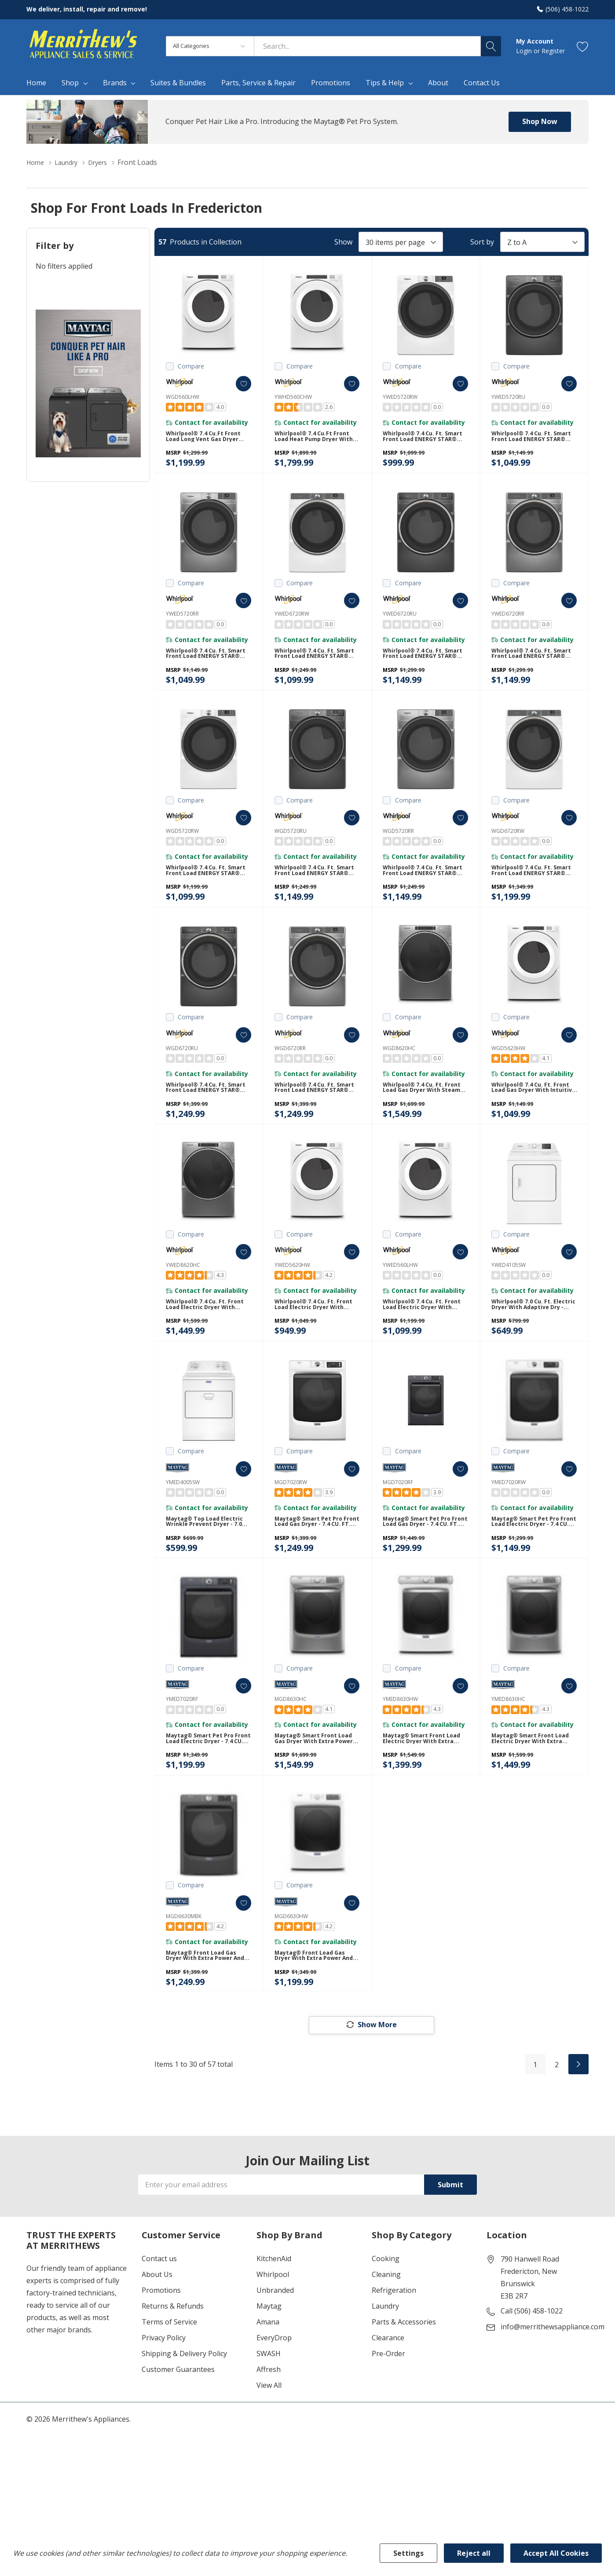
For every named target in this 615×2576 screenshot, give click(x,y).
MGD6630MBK (183, 1974)
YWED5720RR (182, 622)
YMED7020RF (182, 1748)
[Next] (578, 2132)
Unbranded (275, 2359)
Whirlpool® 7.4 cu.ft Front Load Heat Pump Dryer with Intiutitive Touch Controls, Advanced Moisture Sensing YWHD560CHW (315, 441)
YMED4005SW (183, 1523)
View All (269, 2454)
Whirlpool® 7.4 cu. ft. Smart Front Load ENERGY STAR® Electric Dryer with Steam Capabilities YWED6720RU (424, 666)
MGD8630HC (291, 1748)
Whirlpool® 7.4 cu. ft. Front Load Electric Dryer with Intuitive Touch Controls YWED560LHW (425, 1342)
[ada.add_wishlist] (235, 383)
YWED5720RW (400, 397)
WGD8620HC (399, 1072)
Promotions (161, 2359)
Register (553, 51)
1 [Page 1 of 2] (535, 2133)
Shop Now (539, 121)
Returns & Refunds (173, 2374)
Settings (408, 2553)
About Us (157, 2343)
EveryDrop (274, 2406)
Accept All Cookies (556, 2553)
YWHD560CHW (293, 397)
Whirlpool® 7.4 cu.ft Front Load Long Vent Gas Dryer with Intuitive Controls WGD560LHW (207, 441)
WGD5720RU (291, 847)
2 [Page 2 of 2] (557, 2133)
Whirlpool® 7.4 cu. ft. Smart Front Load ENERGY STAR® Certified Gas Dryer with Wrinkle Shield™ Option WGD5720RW (207, 892)
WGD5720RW (182, 847)
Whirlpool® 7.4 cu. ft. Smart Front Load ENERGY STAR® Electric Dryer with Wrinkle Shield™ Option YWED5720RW (424, 441)
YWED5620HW (292, 1298)
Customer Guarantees (178, 2438)
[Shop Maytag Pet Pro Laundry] (88, 383)
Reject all (474, 2553)
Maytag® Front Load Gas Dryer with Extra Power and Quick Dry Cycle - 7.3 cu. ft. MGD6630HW (314, 2018)
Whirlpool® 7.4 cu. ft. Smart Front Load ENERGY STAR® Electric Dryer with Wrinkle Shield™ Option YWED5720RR (207, 666)
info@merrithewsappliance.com (552, 2395)
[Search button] (491, 46)
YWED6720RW (292, 622)
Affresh (268, 2438)
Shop (70, 82)
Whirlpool (272, 2343)
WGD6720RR (290, 1072)
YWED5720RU (508, 397)
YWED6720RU (400, 622)
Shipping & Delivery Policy (184, 2422)
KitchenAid (273, 2327)
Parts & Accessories (404, 2390)
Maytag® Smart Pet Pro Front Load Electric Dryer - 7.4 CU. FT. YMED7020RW (532, 1568)
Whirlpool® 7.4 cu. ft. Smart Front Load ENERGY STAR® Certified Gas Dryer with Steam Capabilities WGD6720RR (316, 1117)
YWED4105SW (508, 1298)
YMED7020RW (508, 1523)
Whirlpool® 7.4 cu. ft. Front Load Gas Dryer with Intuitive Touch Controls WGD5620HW (534, 1117)
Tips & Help (385, 82)
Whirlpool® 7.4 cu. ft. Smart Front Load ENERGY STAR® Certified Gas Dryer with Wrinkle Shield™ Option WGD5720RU (316, 892)
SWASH (268, 2422)
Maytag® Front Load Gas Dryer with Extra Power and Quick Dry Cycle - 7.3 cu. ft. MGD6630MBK (205, 2018)
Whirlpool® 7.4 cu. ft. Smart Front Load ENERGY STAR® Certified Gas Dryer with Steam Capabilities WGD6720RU (207, 1117)
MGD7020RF (398, 1523)
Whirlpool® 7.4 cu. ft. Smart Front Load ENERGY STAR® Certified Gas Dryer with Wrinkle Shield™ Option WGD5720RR (424, 892)
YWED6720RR (507, 622)
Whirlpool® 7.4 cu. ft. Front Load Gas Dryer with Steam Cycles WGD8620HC (425, 1117)
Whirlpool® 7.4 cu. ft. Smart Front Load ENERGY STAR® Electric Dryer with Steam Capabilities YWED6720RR (532, 666)
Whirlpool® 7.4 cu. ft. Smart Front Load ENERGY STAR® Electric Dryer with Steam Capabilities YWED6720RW (316, 666)
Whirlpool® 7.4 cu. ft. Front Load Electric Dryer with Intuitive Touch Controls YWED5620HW (317, 1342)
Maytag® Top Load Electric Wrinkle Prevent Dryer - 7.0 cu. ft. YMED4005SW (204, 1568)
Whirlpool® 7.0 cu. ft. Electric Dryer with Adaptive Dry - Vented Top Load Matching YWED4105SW (533, 1342)
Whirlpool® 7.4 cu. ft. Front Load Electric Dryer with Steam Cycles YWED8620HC (208, 1342)
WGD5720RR (398, 847)
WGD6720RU (182, 1072)
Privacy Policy (164, 2406)
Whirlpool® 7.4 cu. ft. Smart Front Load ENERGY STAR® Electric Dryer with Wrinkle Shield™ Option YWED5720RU (532, 441)
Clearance (388, 2406)
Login (525, 51)
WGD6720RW (507, 847)
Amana (267, 2390)
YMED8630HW (400, 1748)
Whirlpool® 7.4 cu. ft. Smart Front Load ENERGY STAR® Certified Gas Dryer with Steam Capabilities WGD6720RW (533, 892)
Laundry (385, 2374)
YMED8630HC (508, 1748)
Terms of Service (169, 2390)
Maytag (269, 2374)
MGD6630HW (291, 1974)
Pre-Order (388, 2422)
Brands (115, 82)
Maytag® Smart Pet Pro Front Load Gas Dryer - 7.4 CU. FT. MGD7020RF (423, 1568)
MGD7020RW (291, 1523)
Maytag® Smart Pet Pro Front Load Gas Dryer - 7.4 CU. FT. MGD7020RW (315, 1568)
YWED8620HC (183, 1298)
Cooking (385, 2327)
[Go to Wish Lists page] (583, 46)
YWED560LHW (400, 1298)
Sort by (482, 241)
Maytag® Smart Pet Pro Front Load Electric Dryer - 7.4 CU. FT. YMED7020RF (207, 1793)
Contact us (159, 2327)
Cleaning (386, 2343)
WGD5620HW (508, 1072)
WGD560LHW (182, 397)
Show (343, 241)
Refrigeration (394, 2359)
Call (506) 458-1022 (532, 2379)
